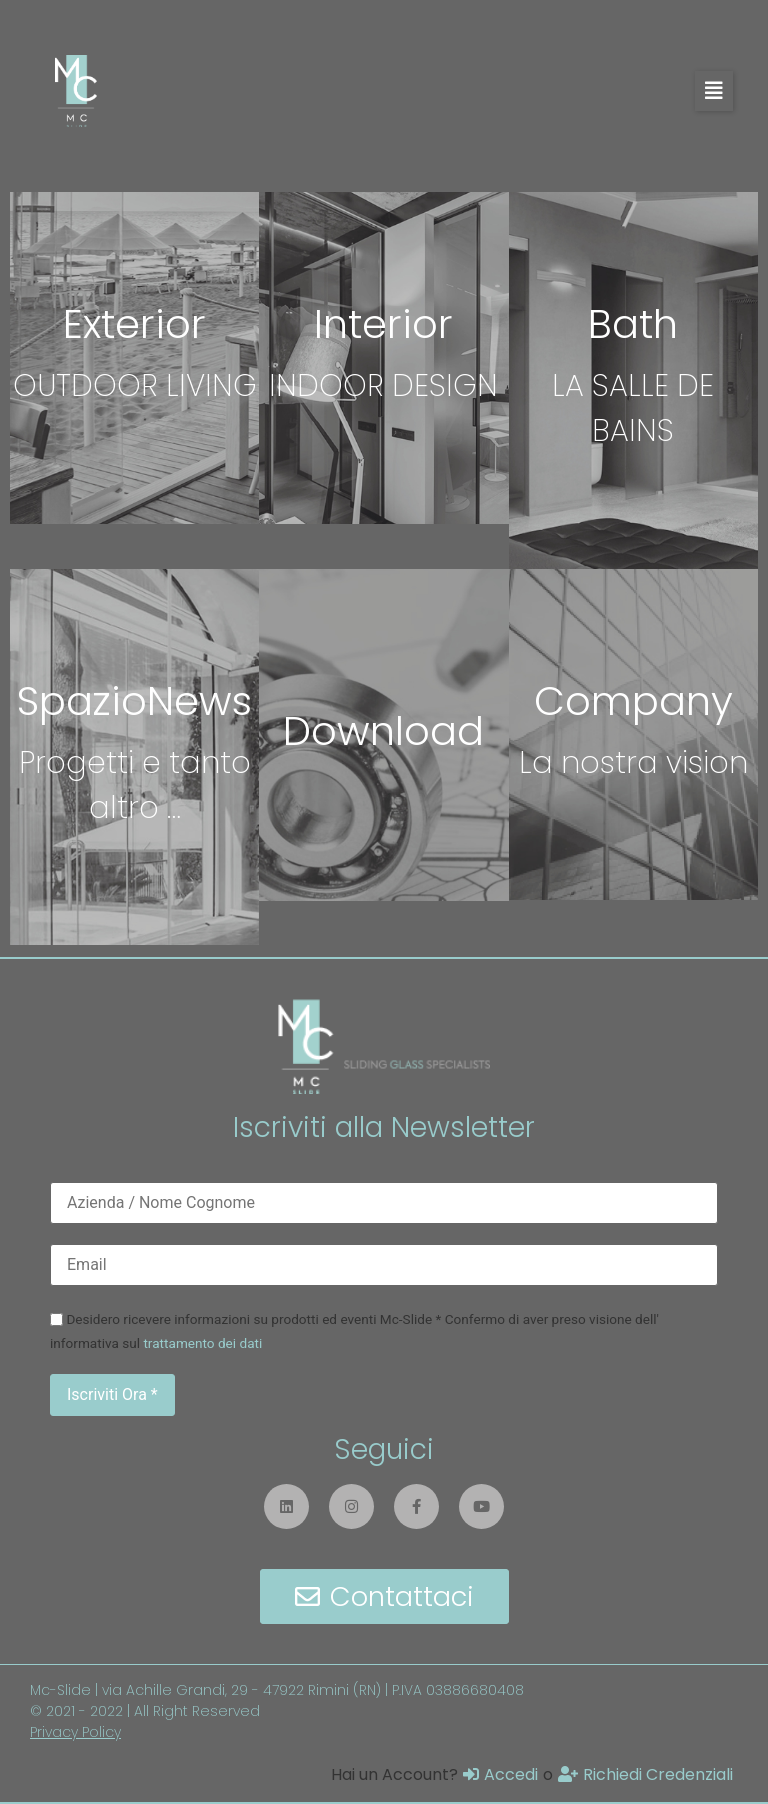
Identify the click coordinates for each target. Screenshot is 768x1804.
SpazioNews (134, 701)
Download (383, 731)
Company (633, 701)
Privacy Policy (75, 1732)
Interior (383, 324)
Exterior (134, 324)
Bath (633, 324)
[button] (714, 91)
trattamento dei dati (202, 1343)
